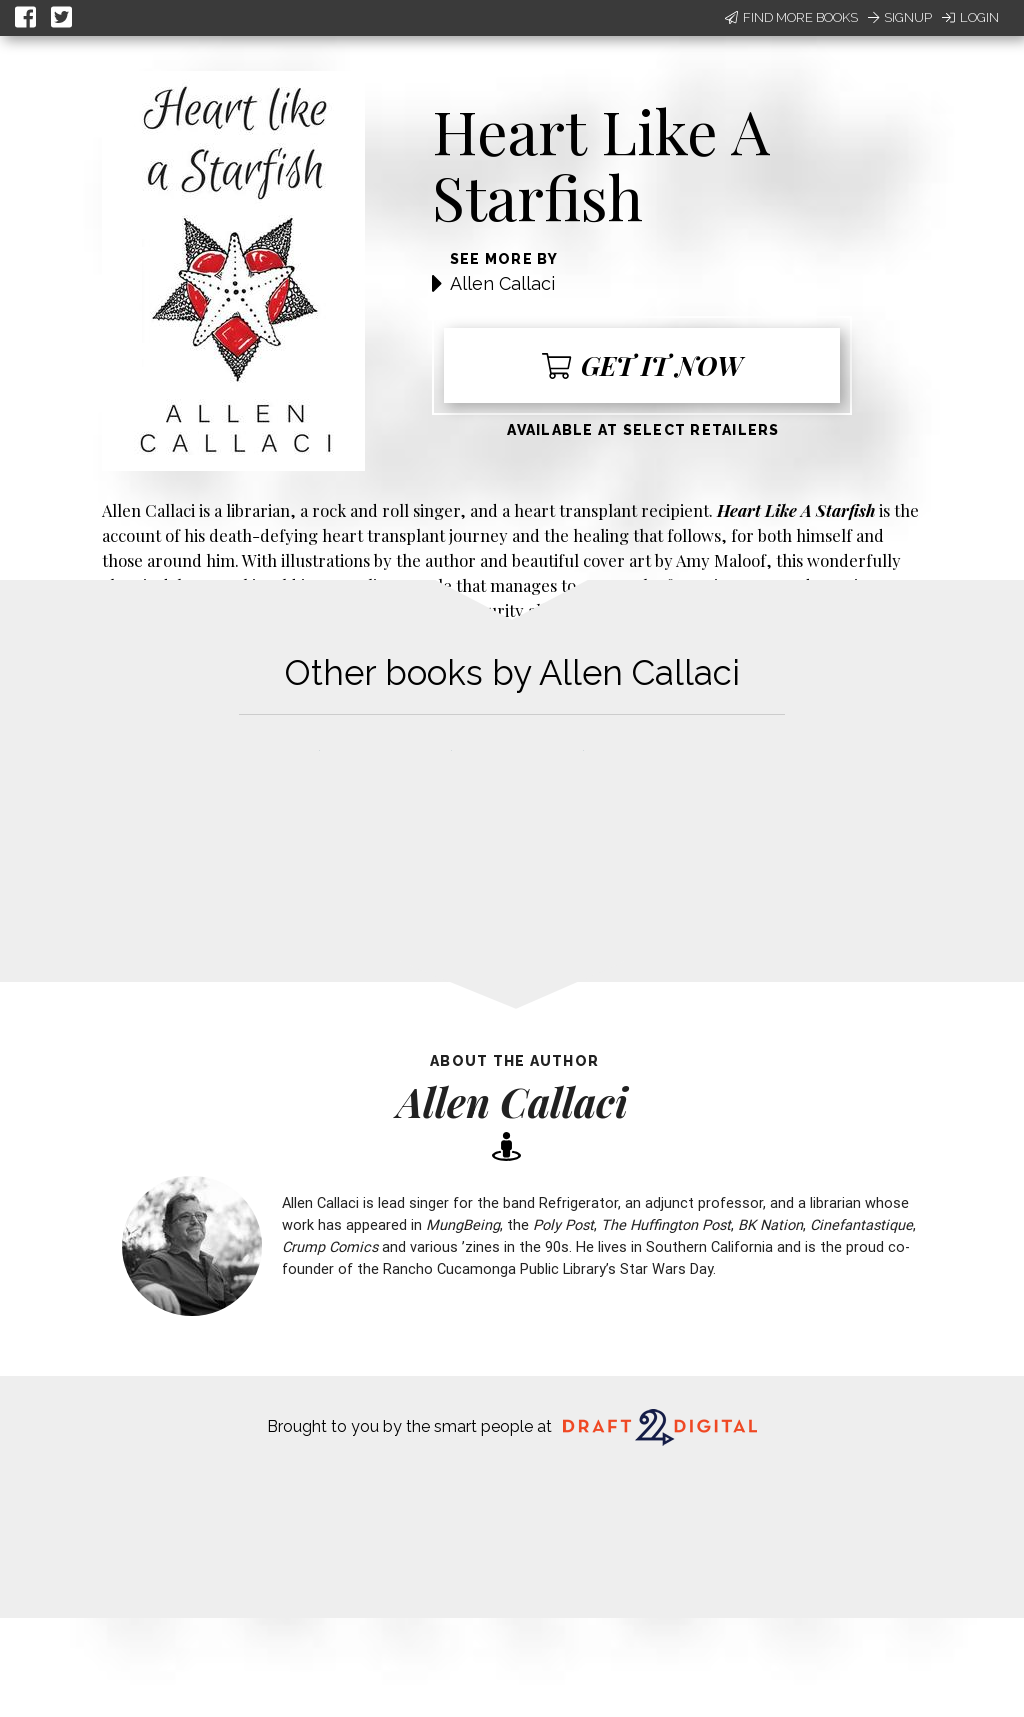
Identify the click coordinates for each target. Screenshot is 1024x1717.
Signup (900, 17)
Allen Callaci (502, 283)
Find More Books (791, 17)
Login (970, 17)
